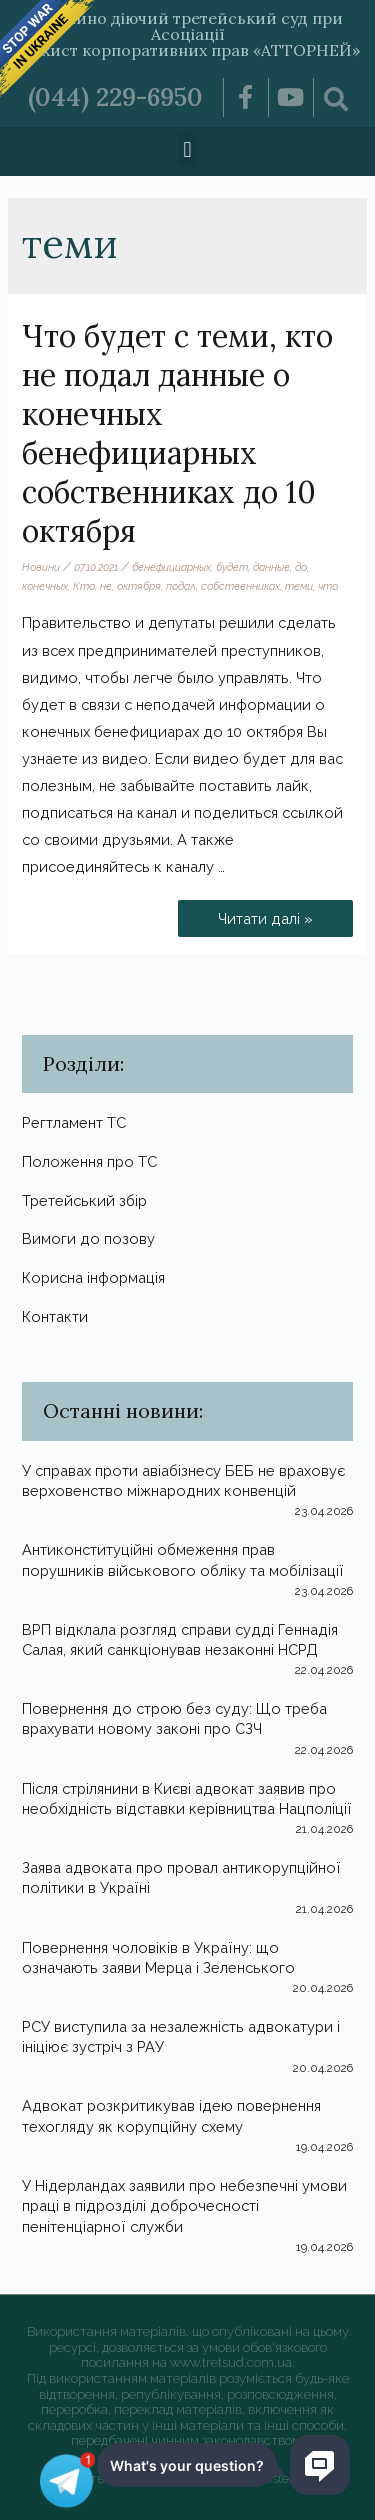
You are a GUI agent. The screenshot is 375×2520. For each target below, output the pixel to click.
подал (181, 586)
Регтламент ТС (74, 1122)
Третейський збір (84, 1200)
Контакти (55, 1316)
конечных (45, 586)
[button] (187, 149)
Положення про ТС (89, 1161)
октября (139, 586)
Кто (84, 586)
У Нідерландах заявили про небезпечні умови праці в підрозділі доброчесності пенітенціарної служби (184, 2206)
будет (232, 567)
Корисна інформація (93, 1277)
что (328, 586)
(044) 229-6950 (115, 97)
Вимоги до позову (88, 1238)
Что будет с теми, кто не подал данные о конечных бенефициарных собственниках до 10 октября (177, 433)
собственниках (240, 586)
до (301, 567)
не (106, 586)
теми (299, 586)
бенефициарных (171, 567)
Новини (41, 567)
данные (271, 567)
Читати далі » (274, 913)
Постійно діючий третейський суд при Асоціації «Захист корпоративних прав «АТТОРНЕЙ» (187, 34)
